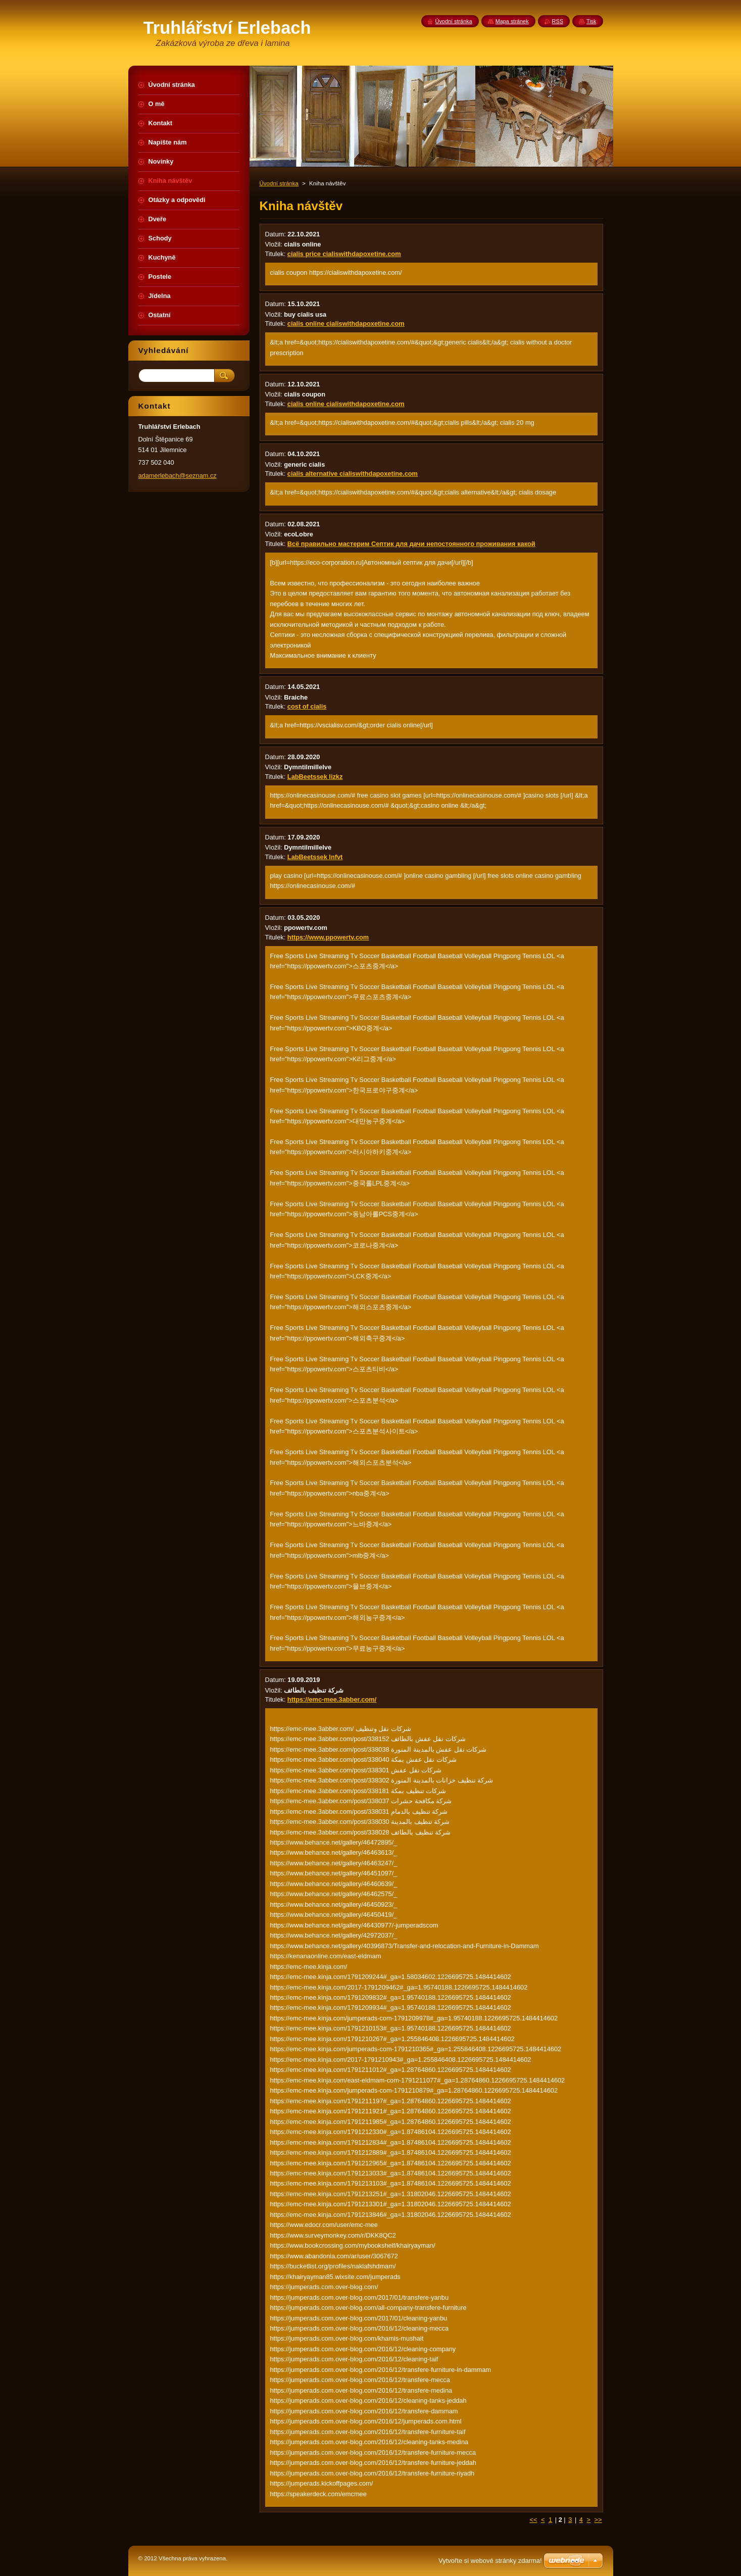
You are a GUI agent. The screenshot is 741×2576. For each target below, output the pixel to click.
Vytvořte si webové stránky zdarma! (490, 2560)
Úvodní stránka (279, 183)
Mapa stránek (512, 21)
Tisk (591, 21)
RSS (557, 21)
